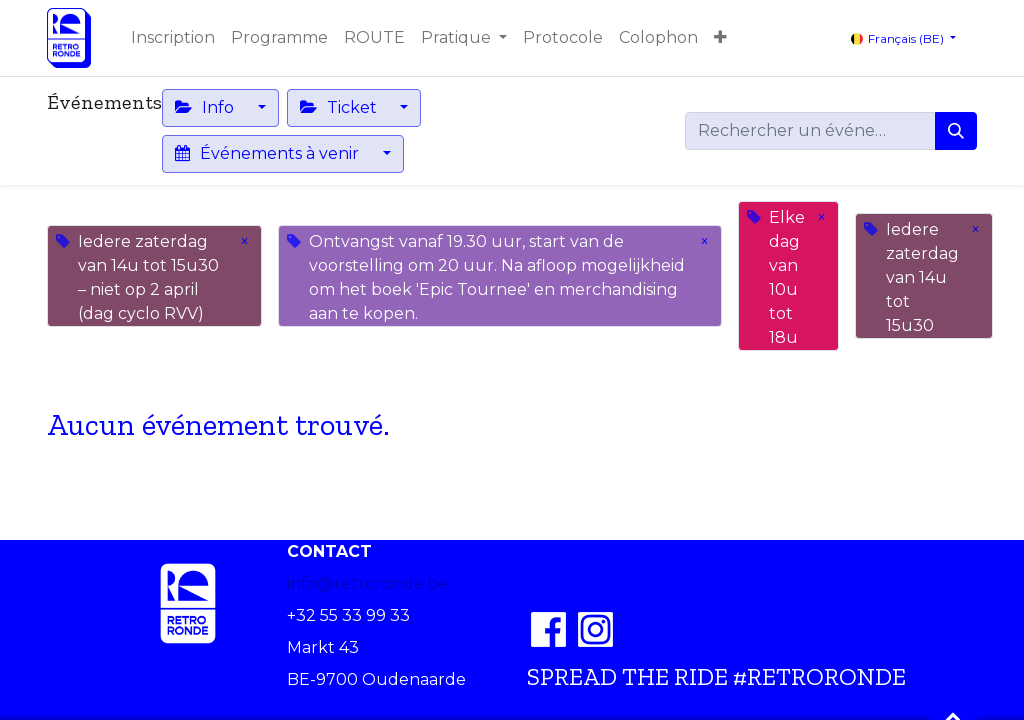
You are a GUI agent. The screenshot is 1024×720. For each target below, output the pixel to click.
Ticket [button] (340, 107)
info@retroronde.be (367, 583)
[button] (720, 38)
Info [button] (206, 107)
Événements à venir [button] (269, 153)
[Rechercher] (956, 131)
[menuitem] (173, 38)
